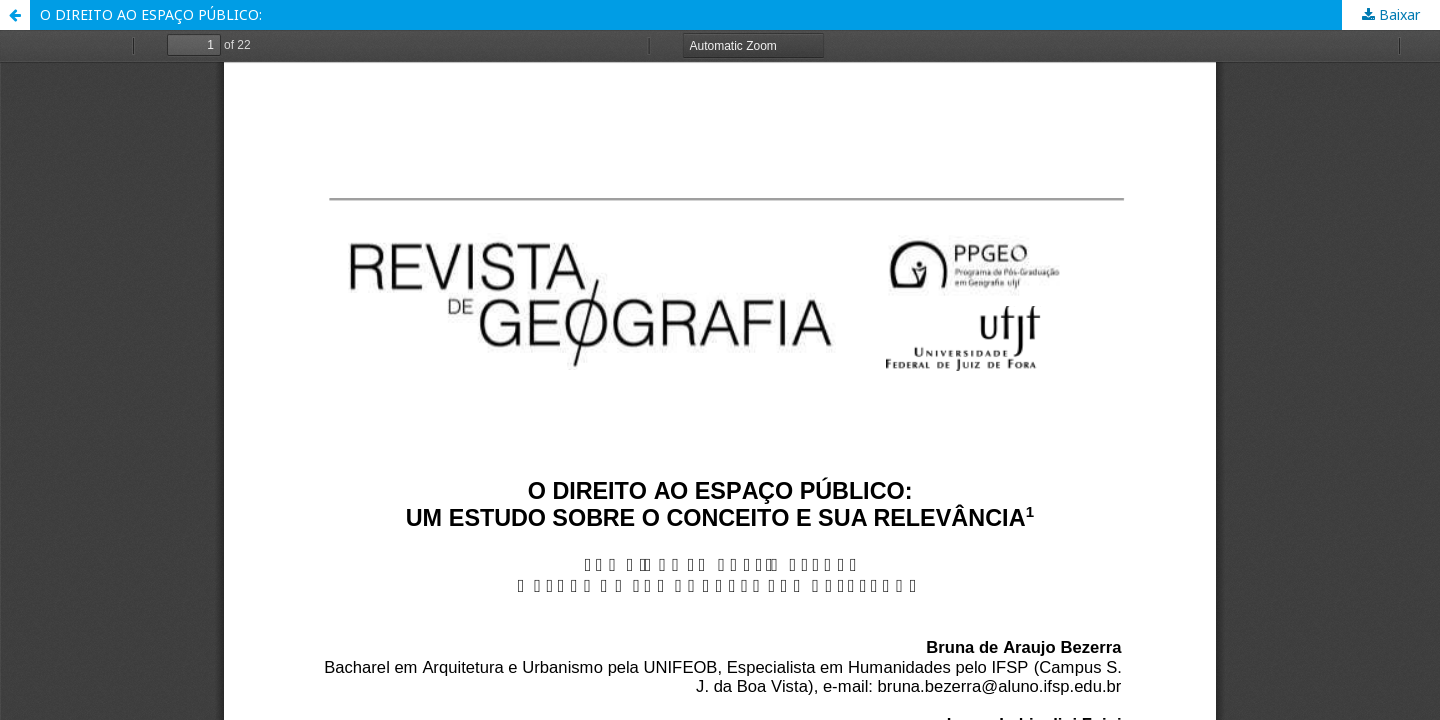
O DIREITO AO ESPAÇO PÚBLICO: (151, 14)
